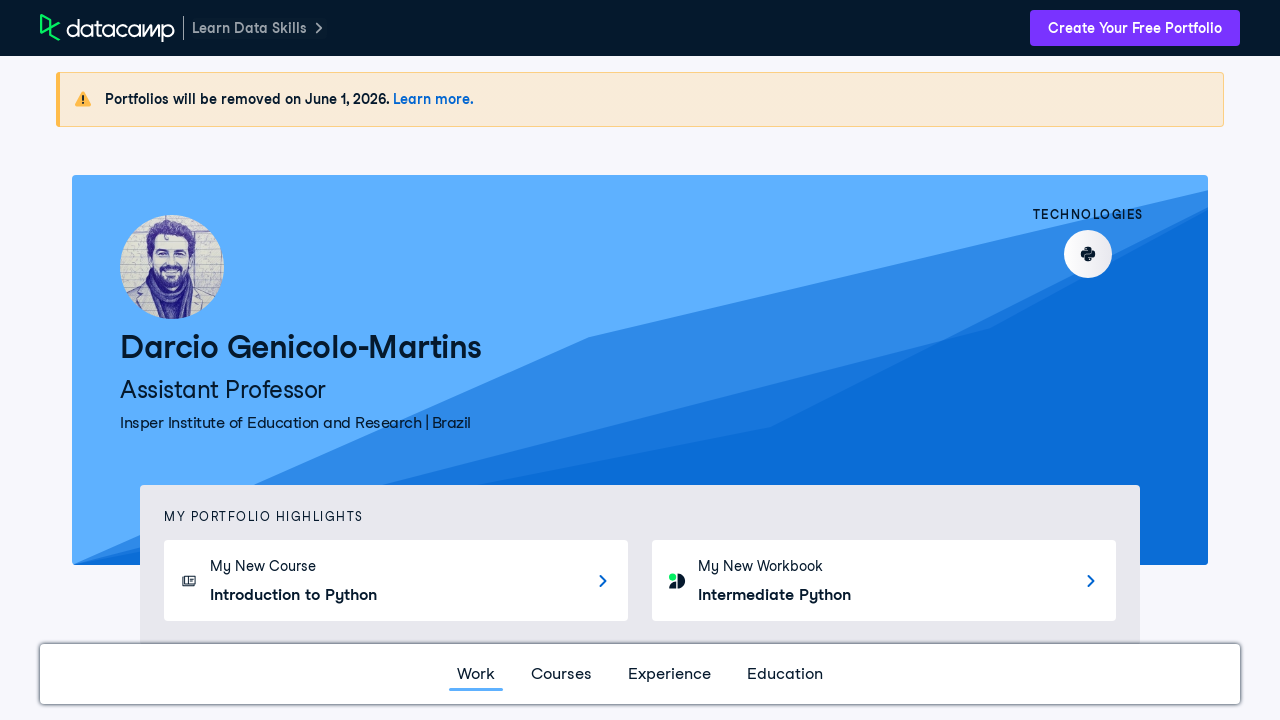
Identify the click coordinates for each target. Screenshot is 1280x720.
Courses (561, 673)
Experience (669, 673)
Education (785, 673)
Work (476, 673)
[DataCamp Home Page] (107, 28)
